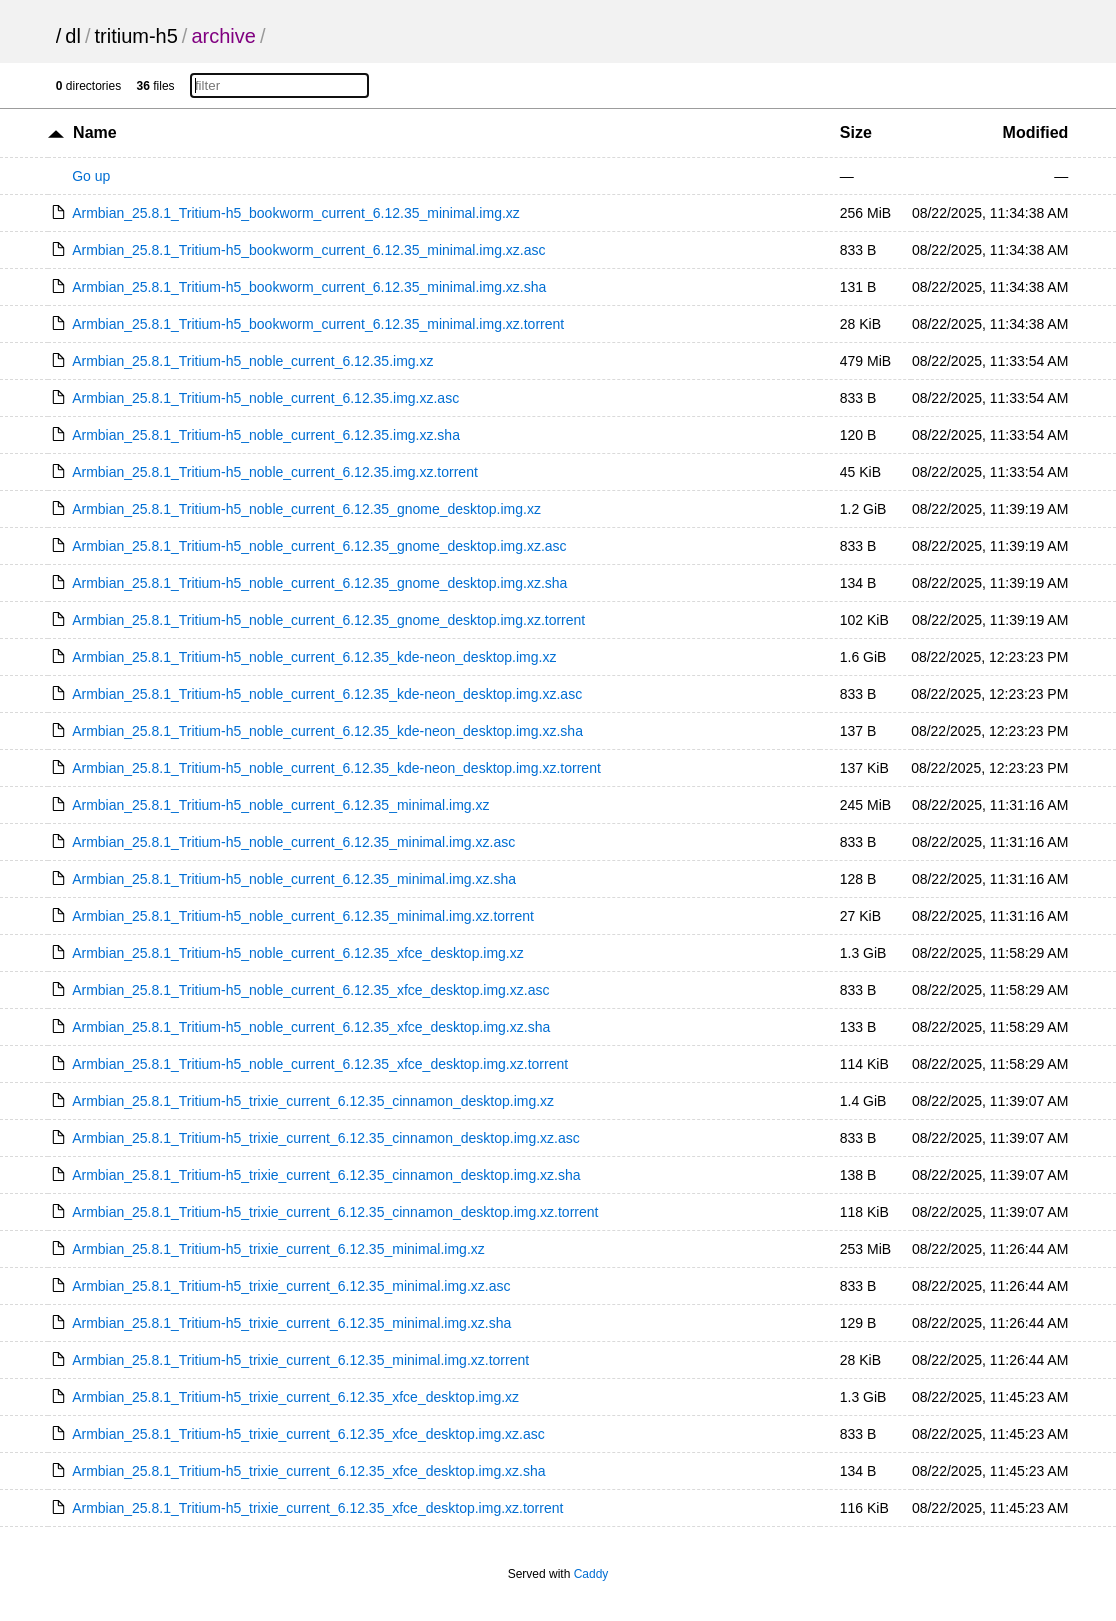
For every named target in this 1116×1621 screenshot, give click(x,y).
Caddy (591, 1574)
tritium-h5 (136, 36)
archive (223, 36)
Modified (1036, 132)
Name (95, 132)
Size (856, 132)
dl (73, 36)
